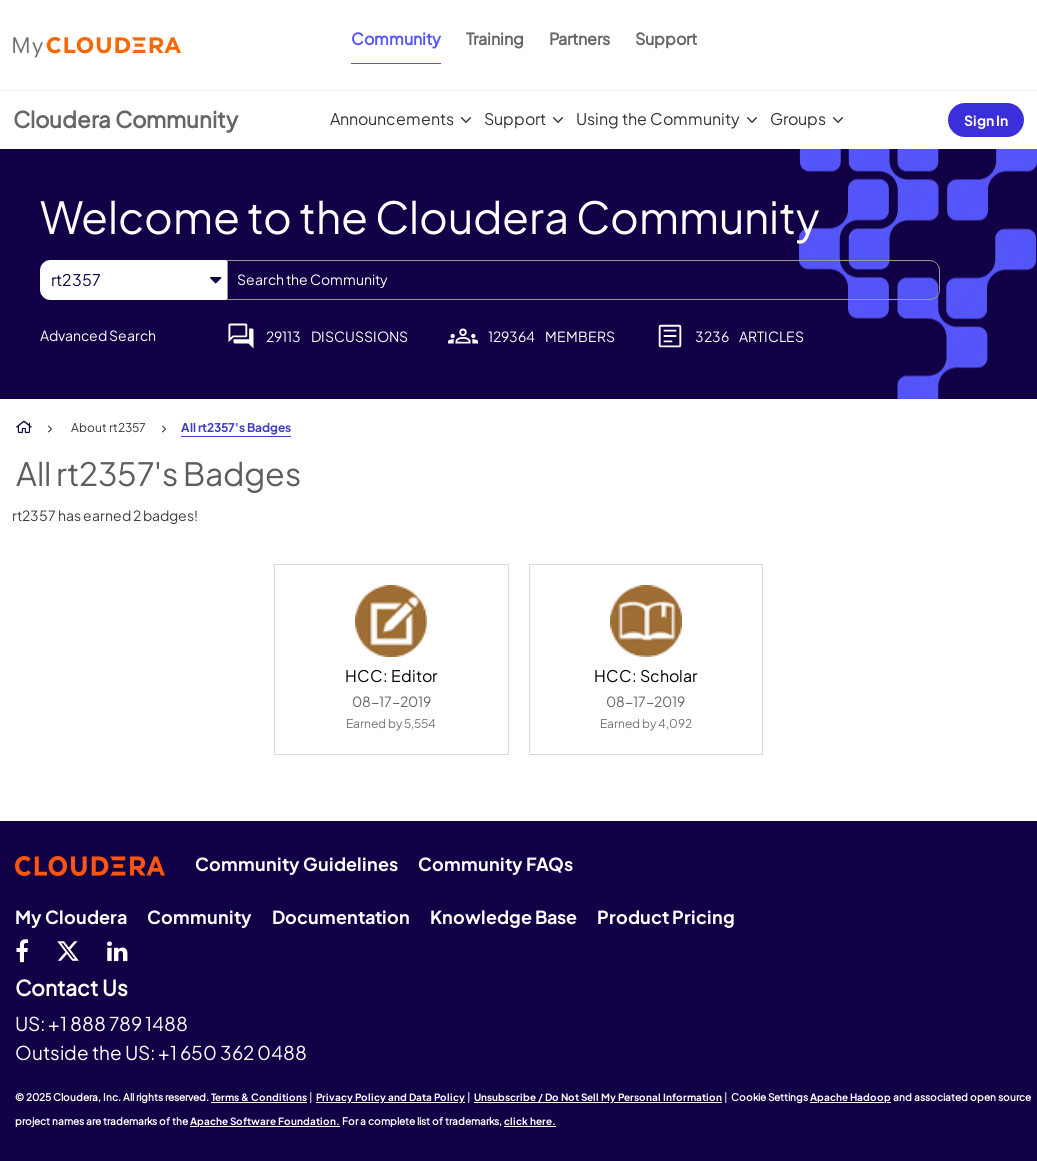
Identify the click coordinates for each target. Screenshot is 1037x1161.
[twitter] (68, 950)
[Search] (583, 280)
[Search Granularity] (133, 279)
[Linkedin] (117, 950)
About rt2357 (108, 427)
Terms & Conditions (259, 1097)
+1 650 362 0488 (232, 1052)
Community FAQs (495, 863)
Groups (798, 118)
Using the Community (658, 118)
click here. (530, 1121)
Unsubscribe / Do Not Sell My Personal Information (598, 1097)
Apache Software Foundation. (265, 1121)
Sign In (986, 120)
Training (495, 38)
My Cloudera (71, 916)
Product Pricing (666, 916)
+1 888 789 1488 (118, 1023)
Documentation (341, 916)
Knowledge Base (503, 916)
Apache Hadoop (850, 1097)
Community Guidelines (296, 863)
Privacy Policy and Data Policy (390, 1097)
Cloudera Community (125, 119)
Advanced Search (98, 335)
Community (396, 38)
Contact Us (71, 988)
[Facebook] (22, 950)
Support (666, 38)
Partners (579, 38)
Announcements (392, 118)
